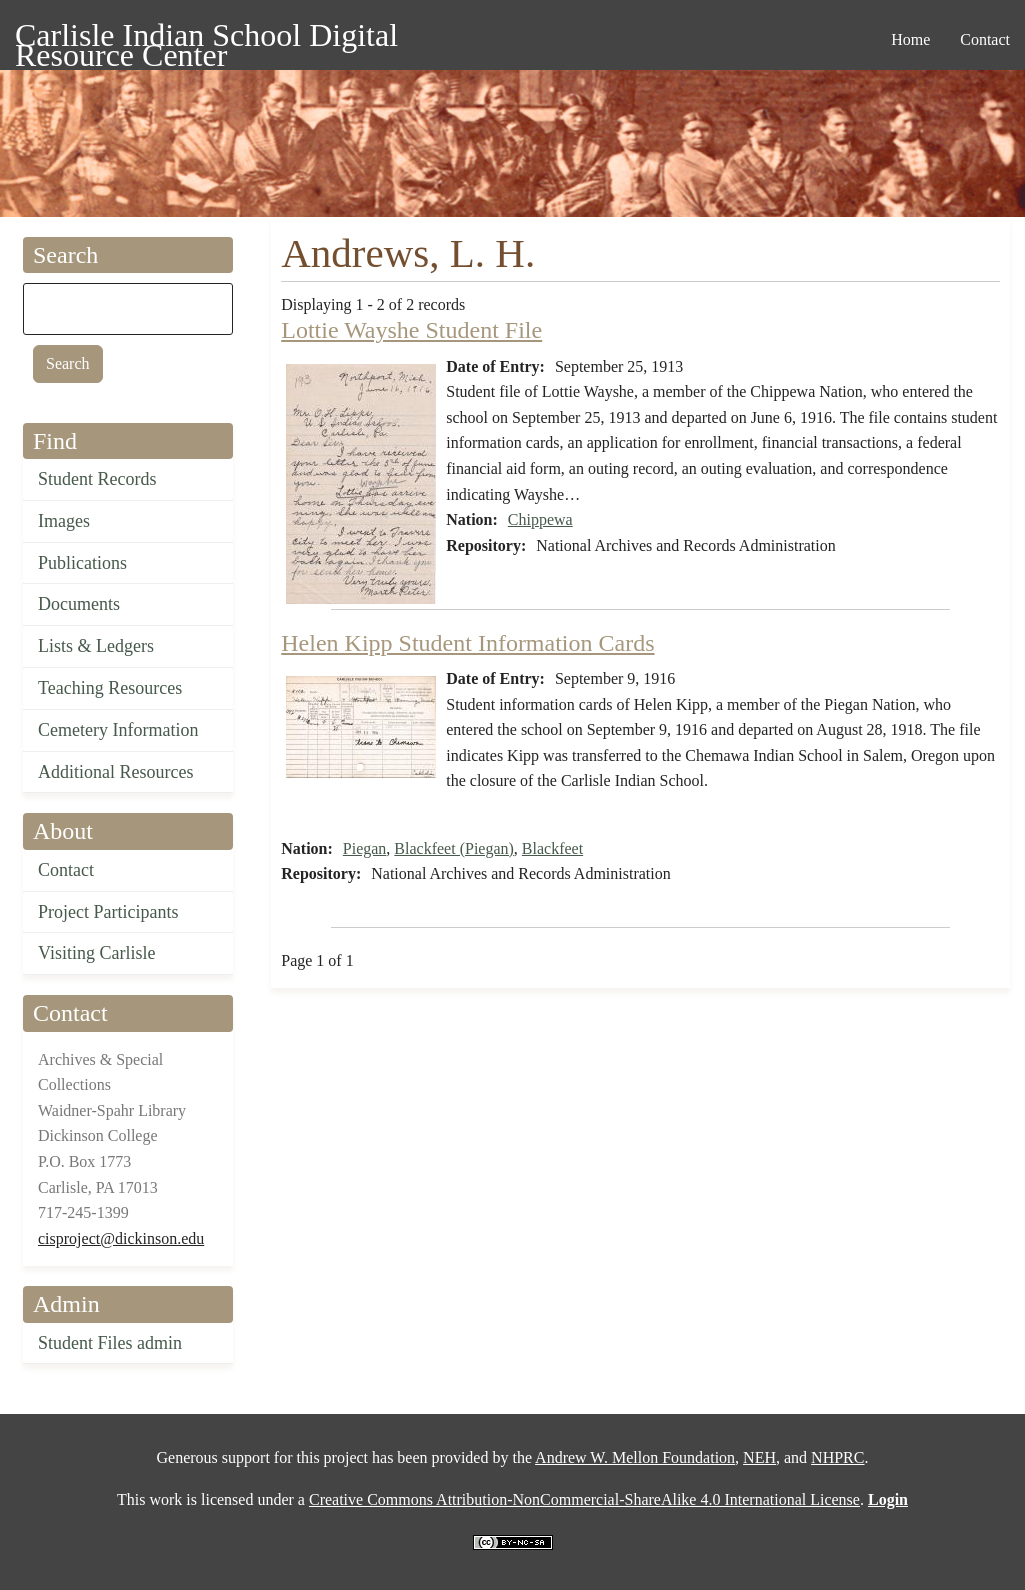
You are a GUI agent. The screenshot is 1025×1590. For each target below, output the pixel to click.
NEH (759, 1457)
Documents (79, 604)
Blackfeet (552, 848)
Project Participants (108, 912)
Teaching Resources (110, 688)
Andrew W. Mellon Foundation (635, 1457)
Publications (82, 563)
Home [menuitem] (910, 39)
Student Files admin (110, 1343)
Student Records (97, 479)
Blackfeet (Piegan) (454, 848)
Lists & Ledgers (96, 646)
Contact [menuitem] (985, 39)
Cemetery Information (118, 730)
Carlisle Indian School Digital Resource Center (206, 38)
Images (64, 521)
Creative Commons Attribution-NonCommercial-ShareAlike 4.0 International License (584, 1499)
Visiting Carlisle (96, 953)
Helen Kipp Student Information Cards (467, 643)
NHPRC (837, 1457)
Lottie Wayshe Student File (411, 330)
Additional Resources (115, 772)
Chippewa (540, 519)
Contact (66, 870)
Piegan (365, 848)
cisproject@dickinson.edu (121, 1238)
